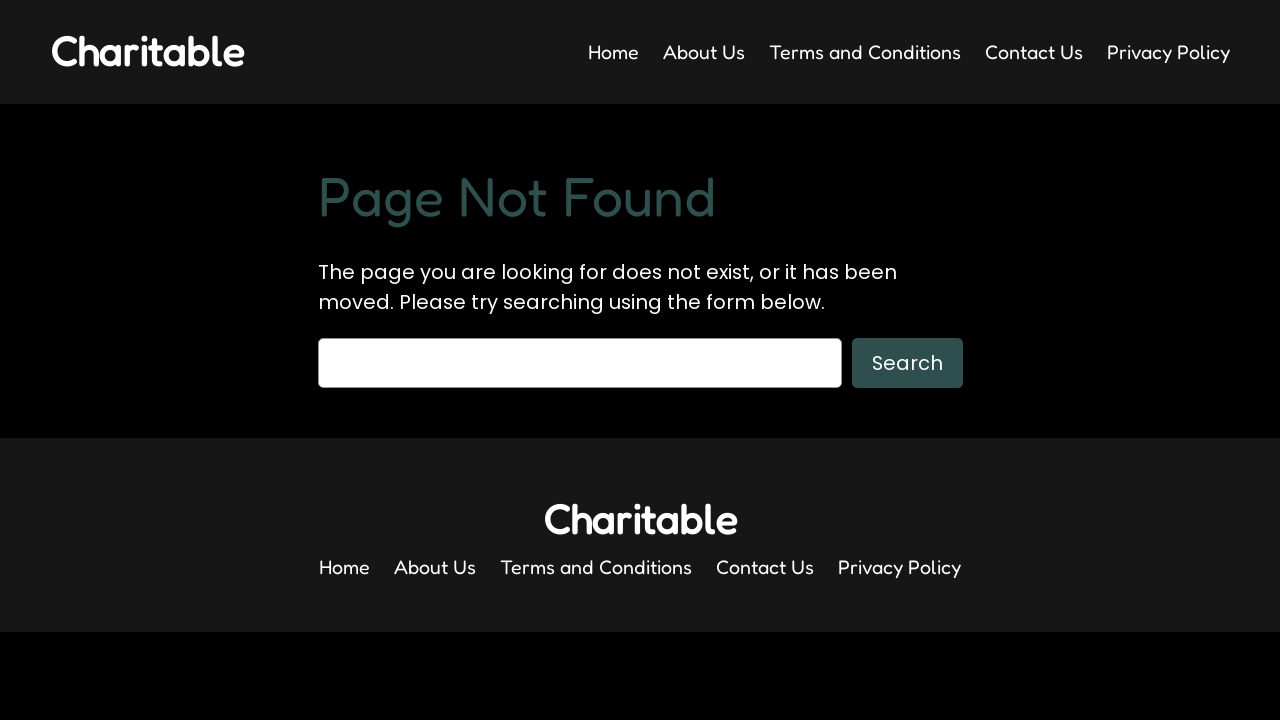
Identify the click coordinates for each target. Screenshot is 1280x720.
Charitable (147, 51)
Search (907, 363)
